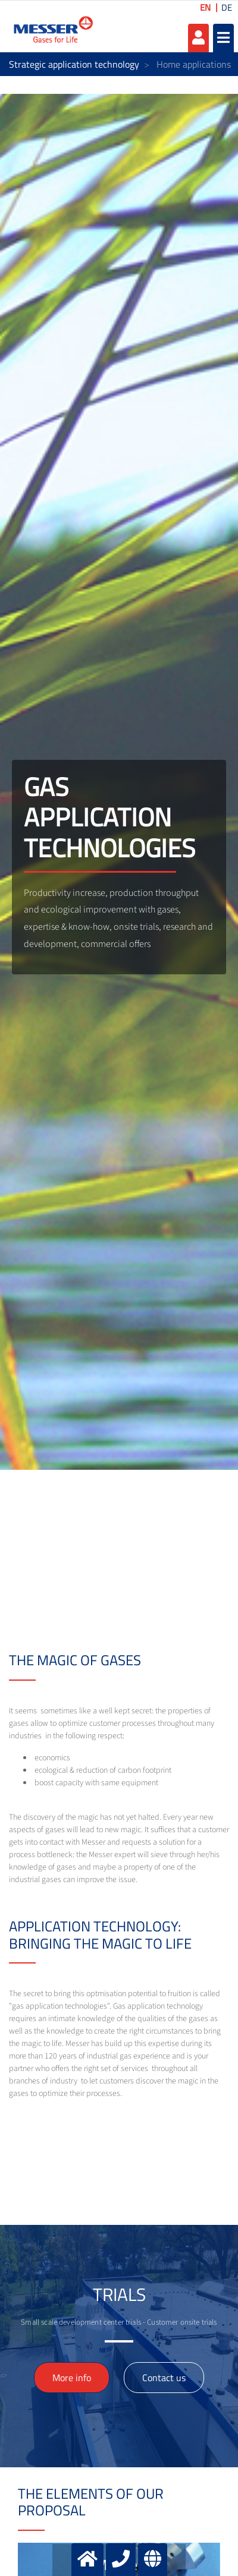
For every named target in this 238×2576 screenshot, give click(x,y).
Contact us (164, 2377)
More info (71, 2377)
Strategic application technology (74, 64)
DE (226, 7)
